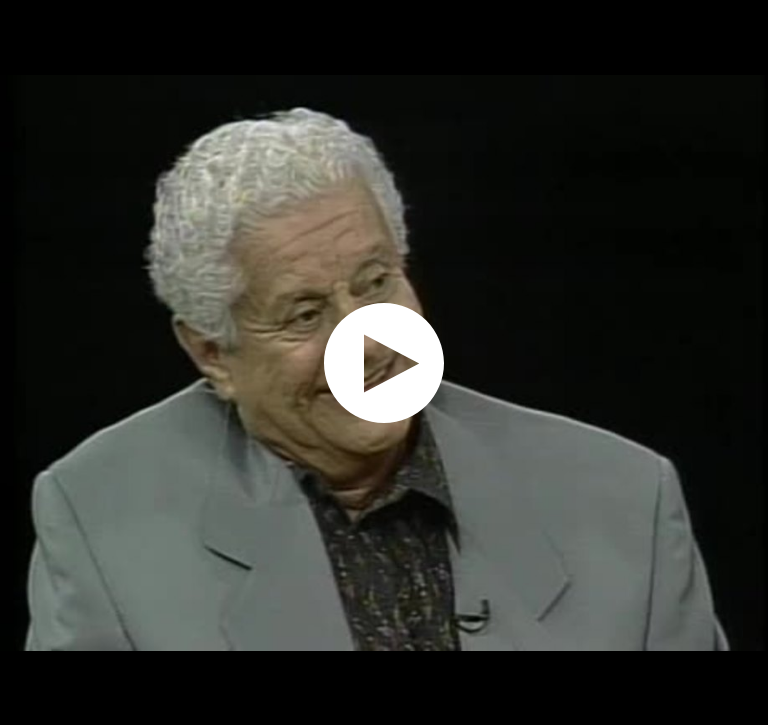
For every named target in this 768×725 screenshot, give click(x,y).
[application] (384, 362)
